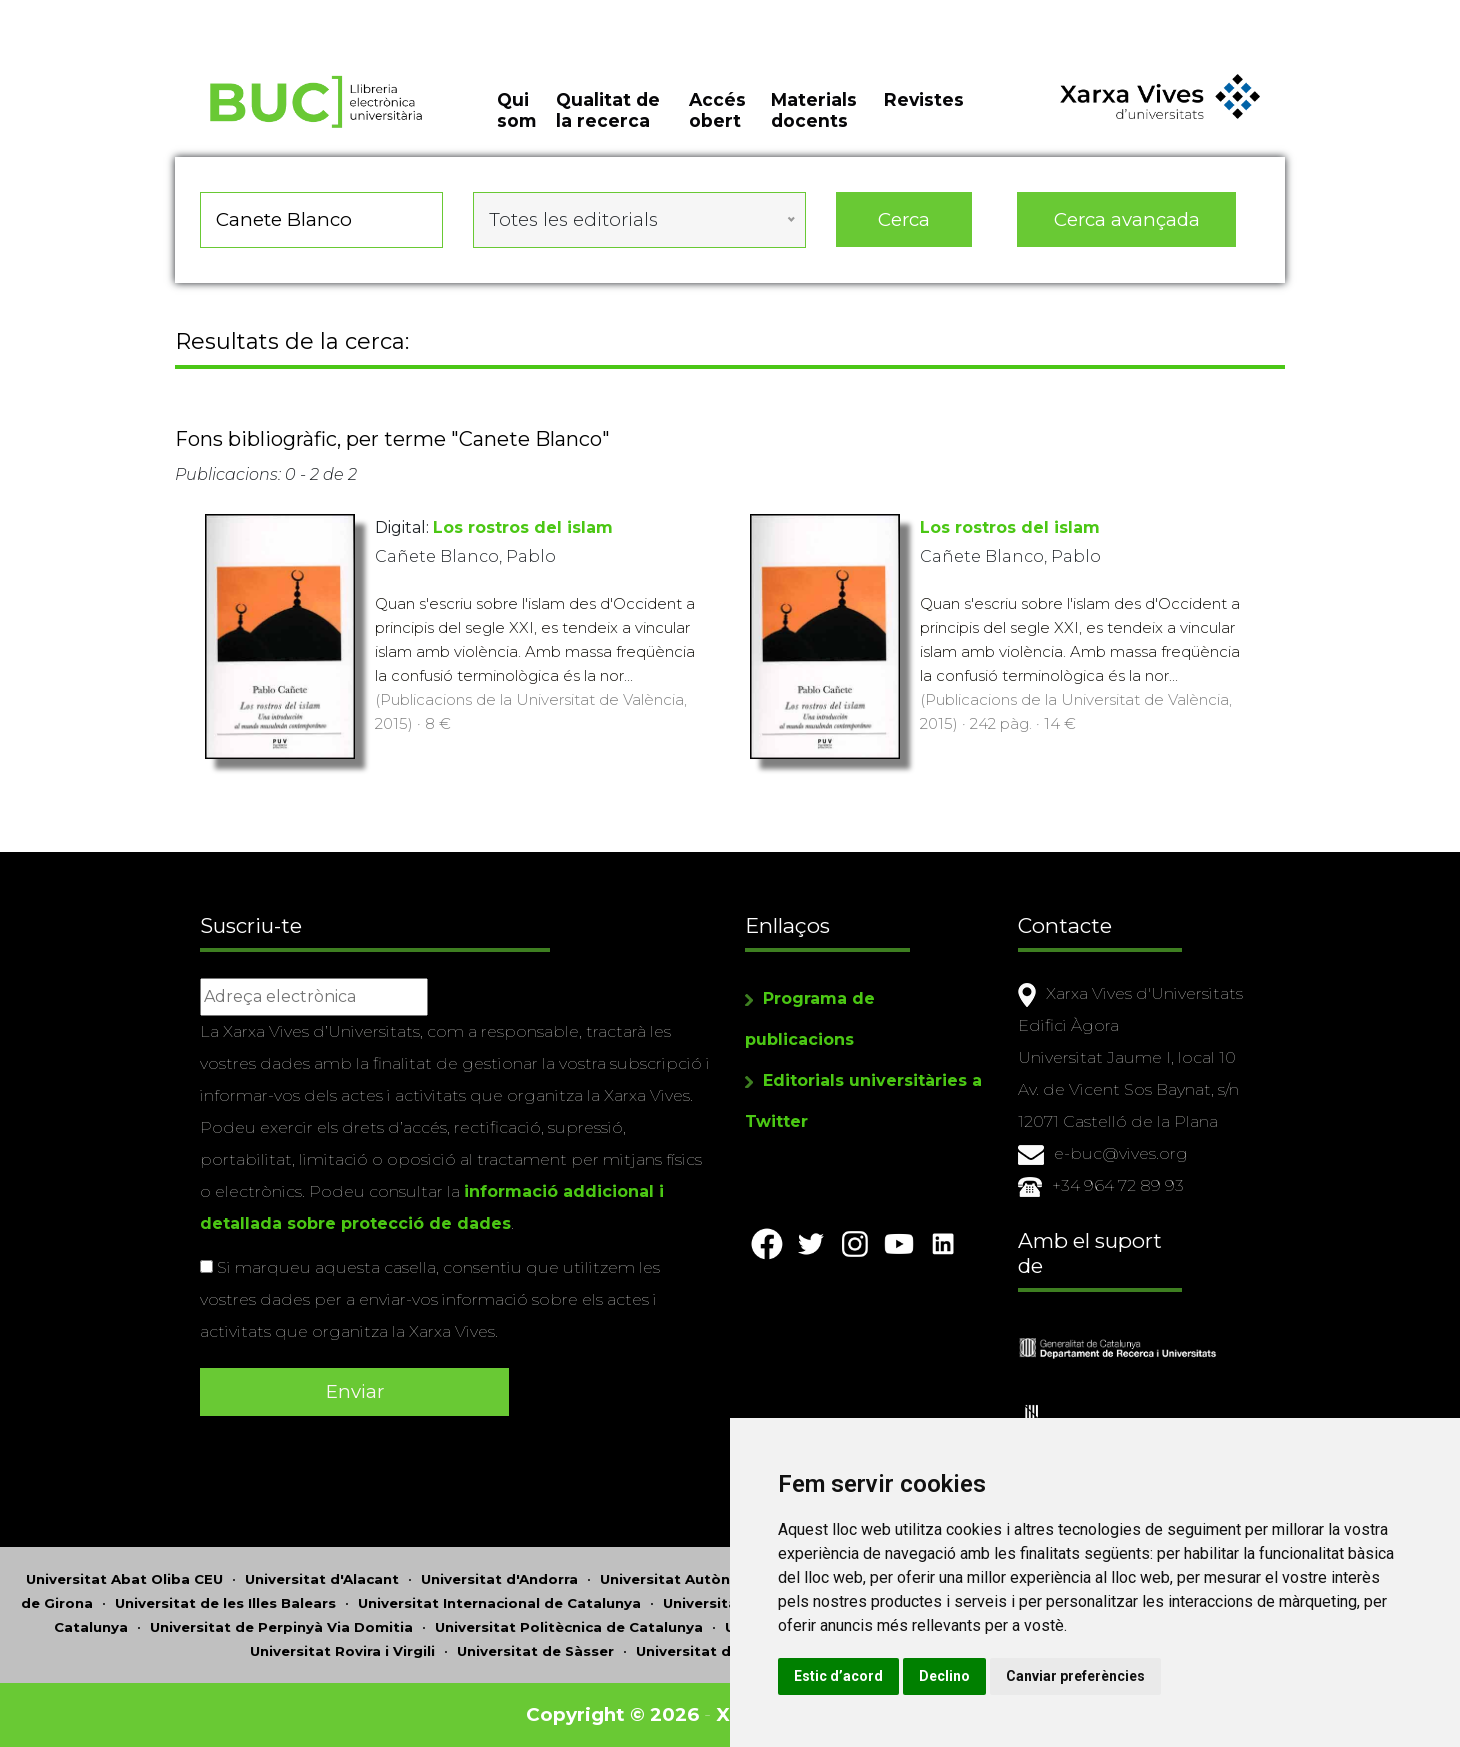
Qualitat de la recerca (608, 110)
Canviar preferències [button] (1075, 1676)
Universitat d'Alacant (322, 1579)
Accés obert (717, 110)
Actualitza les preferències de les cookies (181, 13)
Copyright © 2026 (612, 1714)
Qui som (516, 110)
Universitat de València (720, 1651)
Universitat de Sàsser (535, 1651)
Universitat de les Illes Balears (225, 1603)
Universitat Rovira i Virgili (342, 1651)
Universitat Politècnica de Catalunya (569, 1627)
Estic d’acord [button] (838, 1676)
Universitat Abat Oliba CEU (124, 1579)
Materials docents (814, 110)
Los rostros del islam (523, 527)
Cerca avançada (1127, 219)
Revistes (924, 99)
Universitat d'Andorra (499, 1579)
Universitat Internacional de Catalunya (499, 1603)
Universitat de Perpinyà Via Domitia (281, 1627)
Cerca (904, 219)
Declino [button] (944, 1676)
